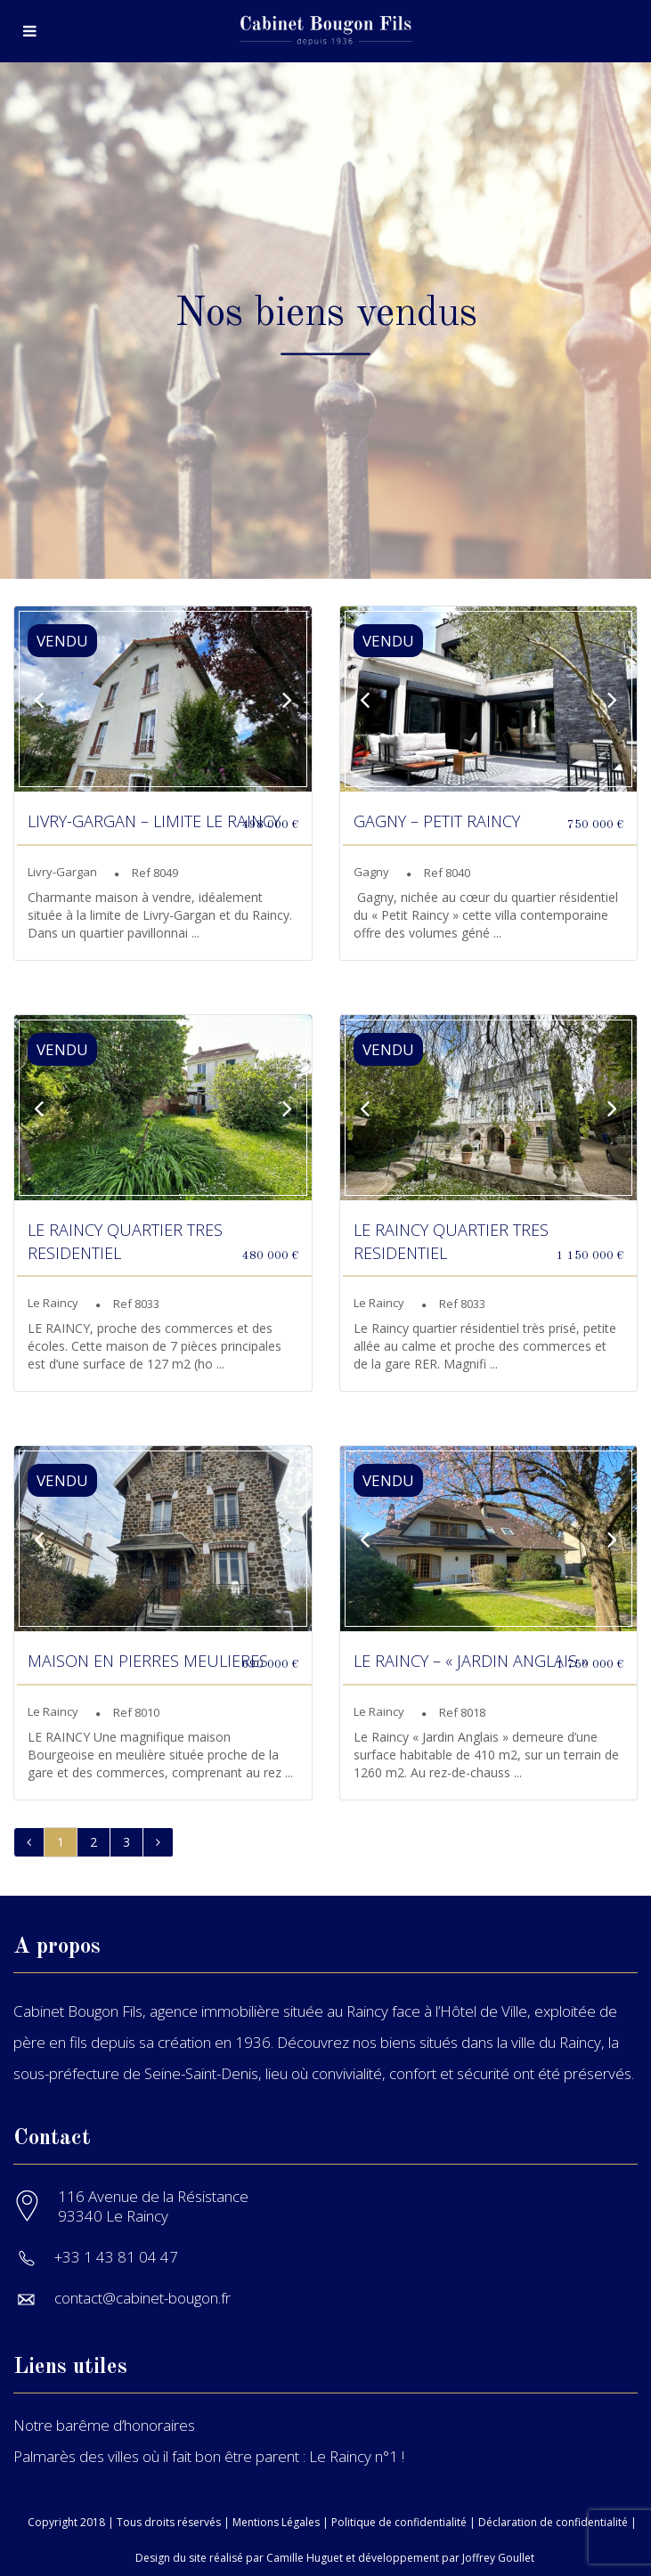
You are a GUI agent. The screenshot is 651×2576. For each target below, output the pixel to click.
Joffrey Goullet (498, 2557)
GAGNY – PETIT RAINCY (437, 821)
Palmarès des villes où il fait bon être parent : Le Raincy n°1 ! (208, 2456)
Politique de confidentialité (399, 2522)
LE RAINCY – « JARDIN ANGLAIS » (471, 1660)
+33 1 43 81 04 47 (116, 2257)
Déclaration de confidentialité (553, 2522)
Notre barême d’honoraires (104, 2425)
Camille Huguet (304, 2557)
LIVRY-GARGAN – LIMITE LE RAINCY (154, 821)
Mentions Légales (276, 2522)
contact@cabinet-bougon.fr (142, 2298)
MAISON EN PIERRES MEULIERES (148, 1660)
